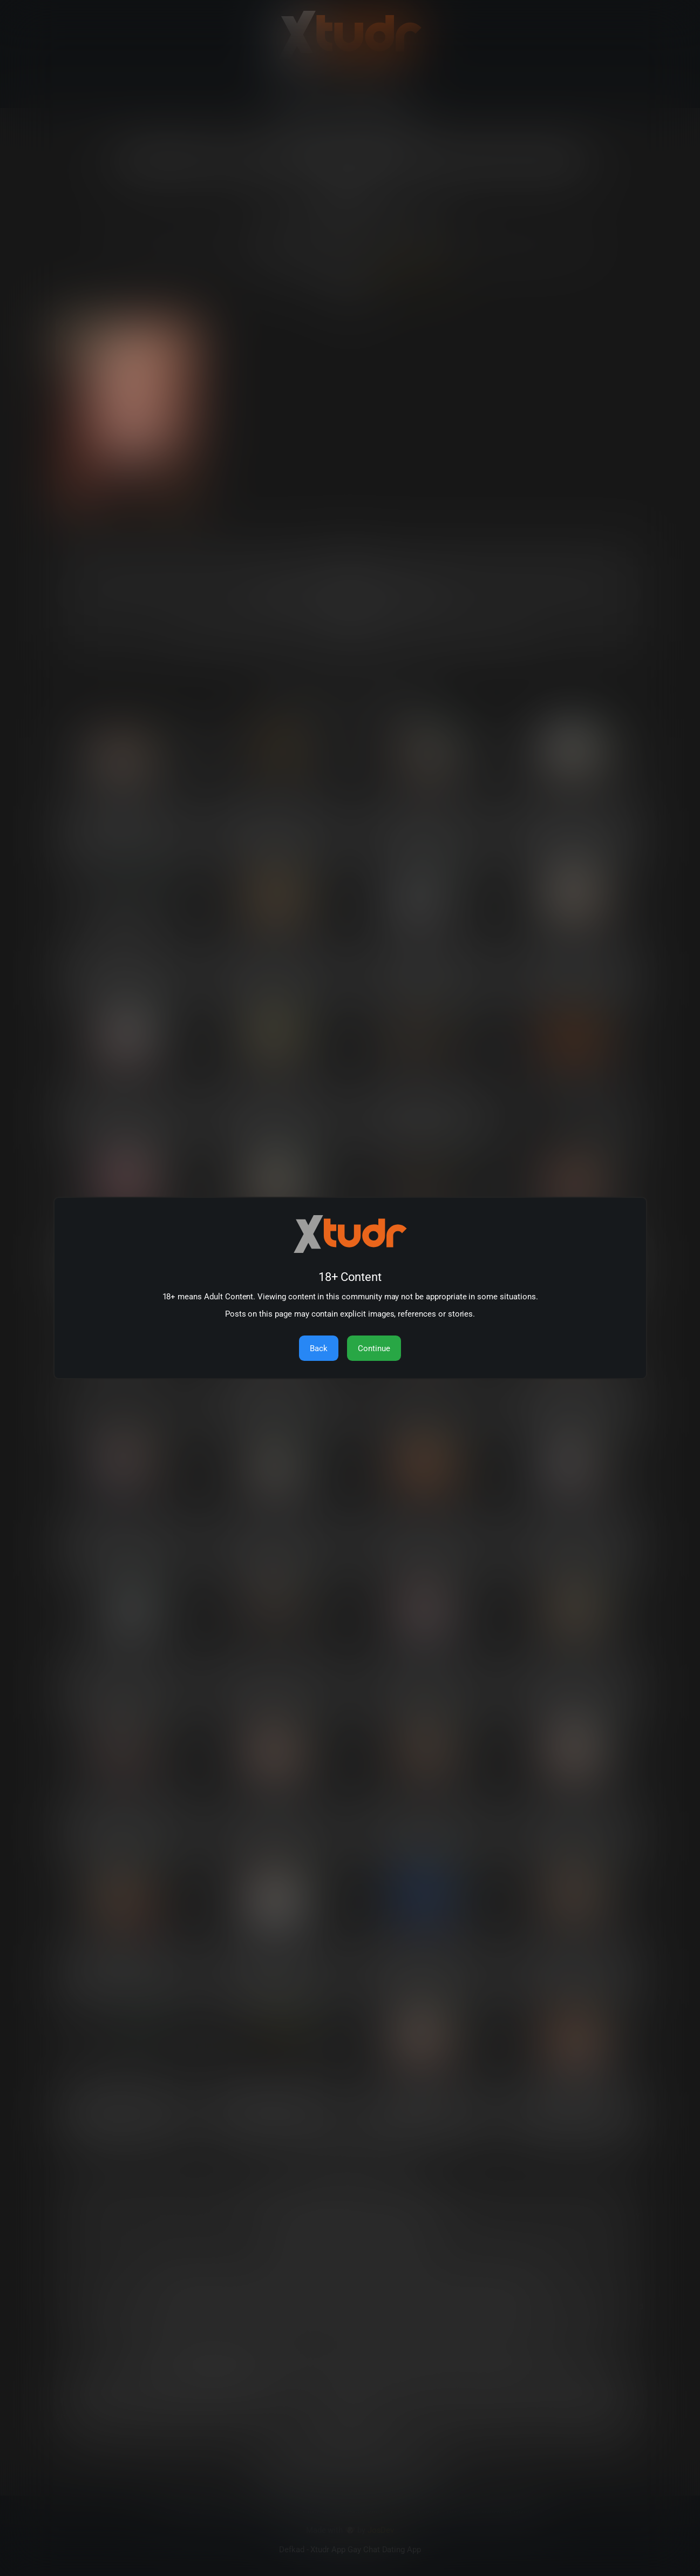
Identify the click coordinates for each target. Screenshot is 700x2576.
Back (319, 1348)
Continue (374, 1348)
